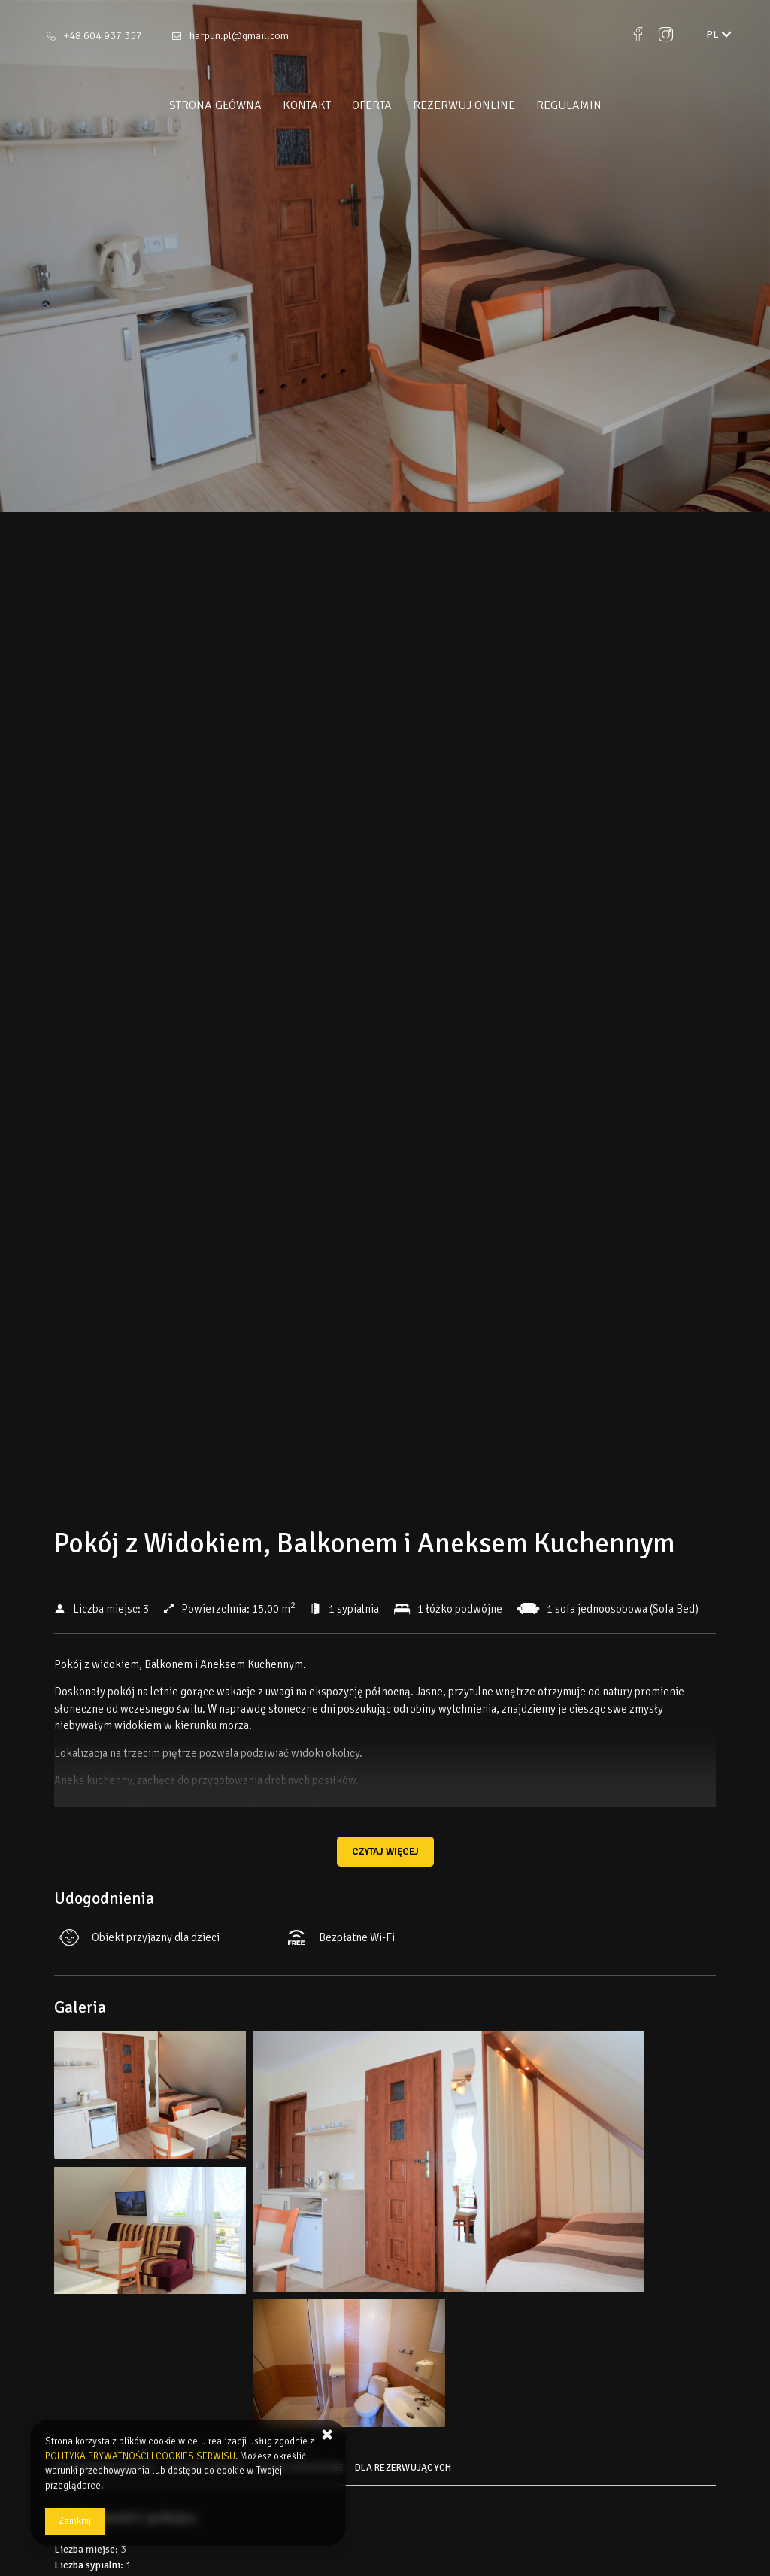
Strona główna (215, 105)
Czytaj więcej (385, 1852)
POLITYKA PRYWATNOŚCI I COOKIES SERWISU (140, 2456)
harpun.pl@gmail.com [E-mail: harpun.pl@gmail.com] (239, 35)
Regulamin (569, 105)
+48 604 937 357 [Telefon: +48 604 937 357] (103, 35)
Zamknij (75, 2521)
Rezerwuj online (464, 105)
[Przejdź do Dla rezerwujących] (405, 2473)
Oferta (372, 105)
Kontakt (307, 105)
